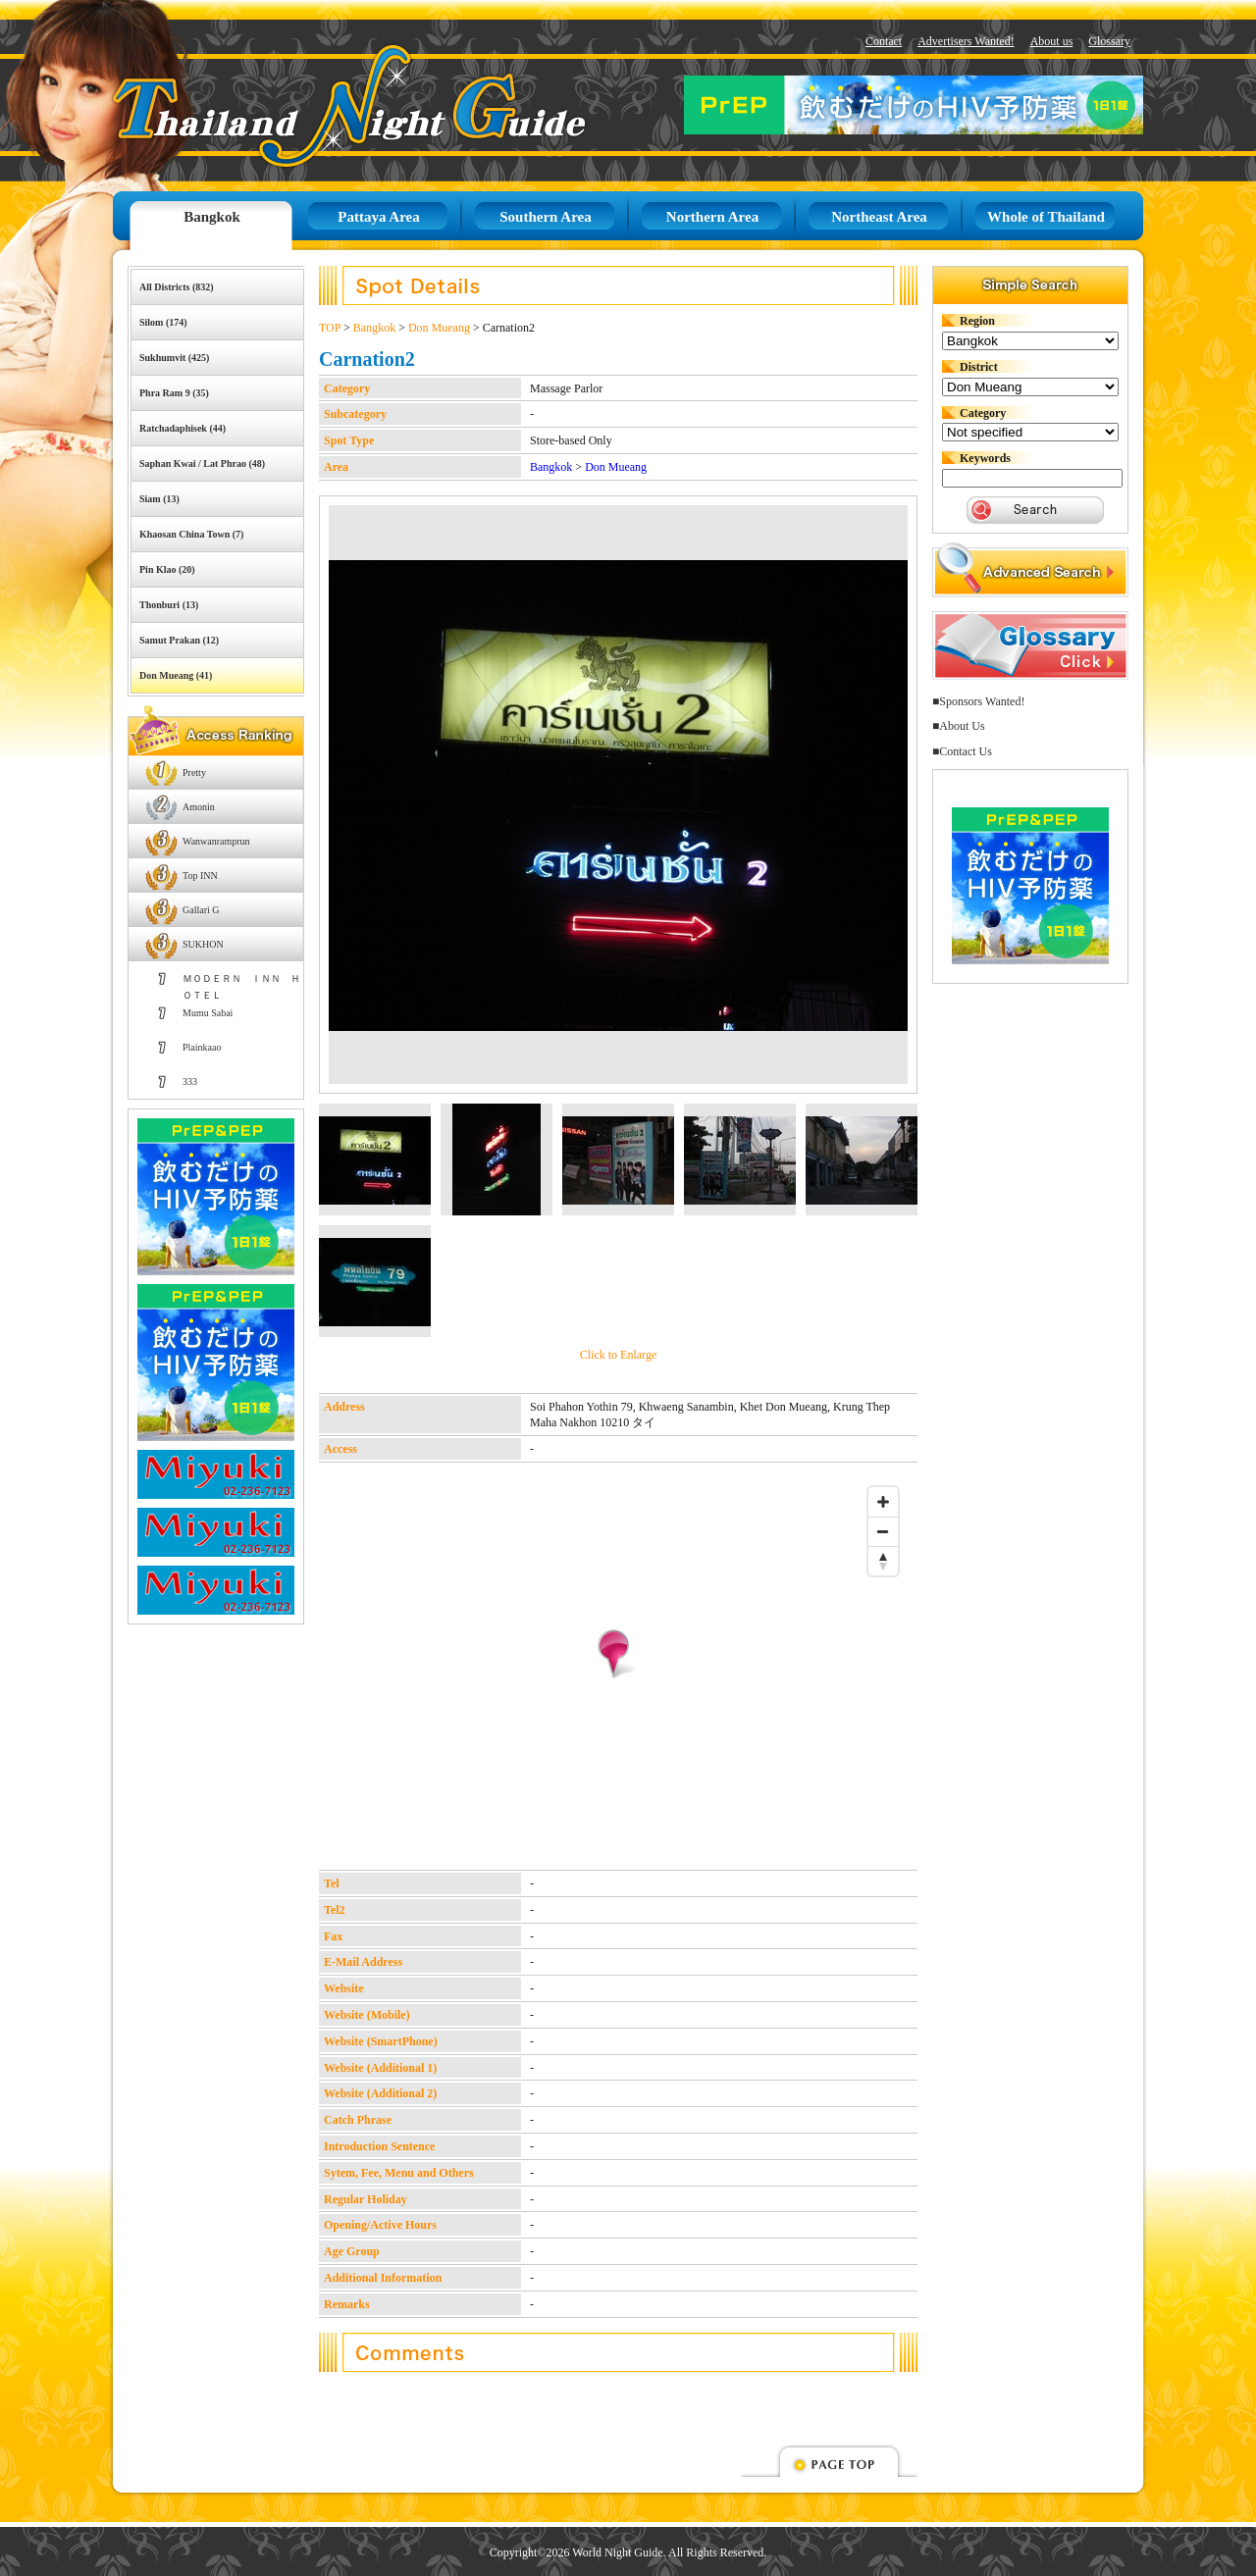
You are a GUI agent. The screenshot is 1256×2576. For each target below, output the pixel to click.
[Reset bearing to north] (883, 1560)
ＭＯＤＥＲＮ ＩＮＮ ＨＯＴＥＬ (241, 984)
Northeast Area (879, 217)
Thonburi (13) (168, 604)
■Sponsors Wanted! (978, 701)
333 (190, 1081)
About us (1051, 41)
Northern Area (712, 217)
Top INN (200, 875)
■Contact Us (962, 751)
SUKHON (203, 944)
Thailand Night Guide (305, 105)
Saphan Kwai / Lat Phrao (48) (202, 463)
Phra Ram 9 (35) (174, 392)
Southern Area (545, 217)
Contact (883, 41)
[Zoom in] (883, 1502)
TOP (329, 328)
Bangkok (211, 217)
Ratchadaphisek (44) (182, 428)
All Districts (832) (176, 287)
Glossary (1109, 41)
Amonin (199, 806)
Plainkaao (202, 1047)
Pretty (194, 772)
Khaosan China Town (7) (191, 534)
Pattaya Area (378, 217)
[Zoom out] (883, 1531)
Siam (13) (159, 498)
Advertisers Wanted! (965, 41)
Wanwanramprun (216, 841)
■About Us (958, 726)
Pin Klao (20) (167, 569)
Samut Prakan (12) (179, 640)
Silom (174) (163, 322)
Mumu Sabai (208, 1012)
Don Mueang (439, 328)
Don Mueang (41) (175, 675)
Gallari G (201, 909)
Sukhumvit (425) (174, 357)
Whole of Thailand (1046, 217)
